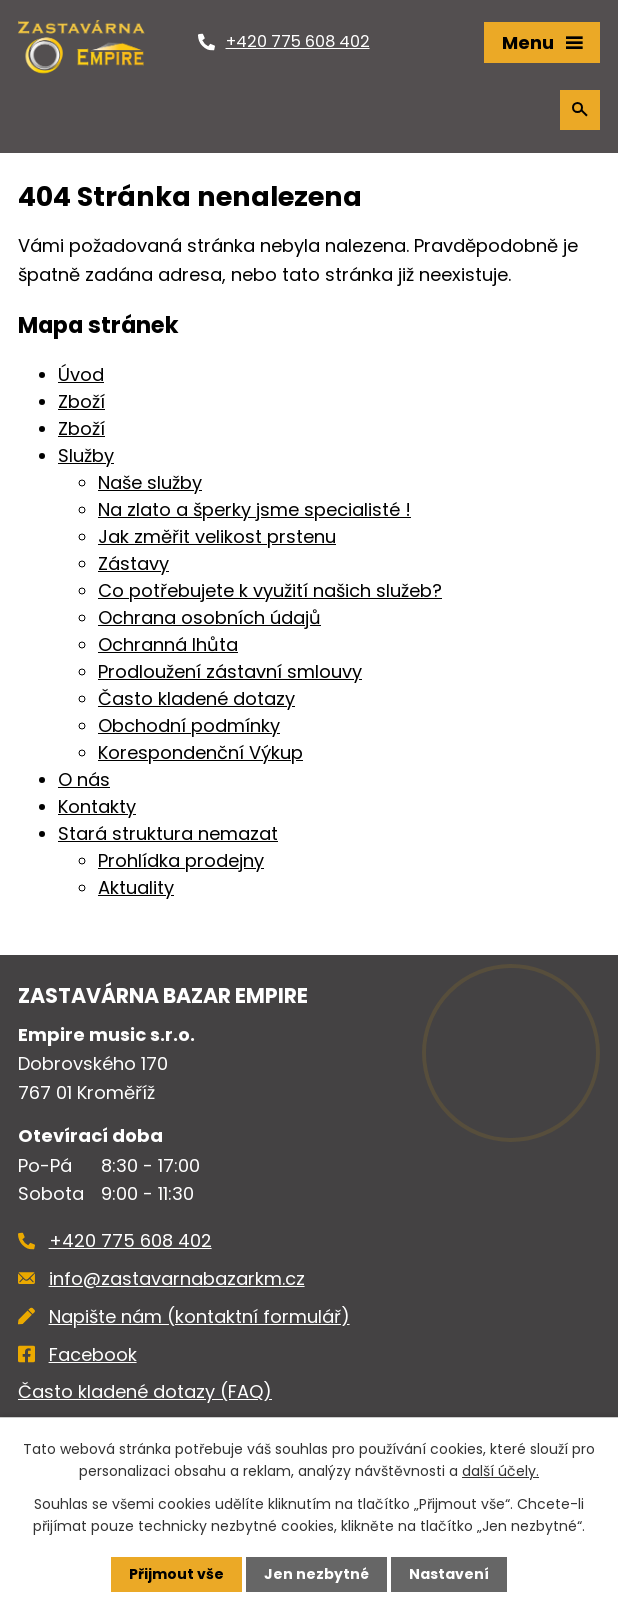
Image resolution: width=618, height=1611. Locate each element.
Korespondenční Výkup (200, 752)
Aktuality (136, 887)
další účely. (500, 1471)
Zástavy (133, 563)
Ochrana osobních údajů (209, 617)
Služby (86, 455)
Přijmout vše (176, 1574)
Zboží (81, 401)
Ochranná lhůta (168, 644)
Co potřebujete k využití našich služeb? (270, 590)
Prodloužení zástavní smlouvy (230, 671)
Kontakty (97, 806)
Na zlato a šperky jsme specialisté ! (254, 509)
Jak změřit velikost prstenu (217, 536)
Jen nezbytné (316, 1574)
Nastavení (449, 1574)
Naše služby (150, 482)
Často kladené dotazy (196, 698)
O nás (84, 779)
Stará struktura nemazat (168, 833)
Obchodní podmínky (189, 725)
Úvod (81, 374)
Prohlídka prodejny (181, 860)
